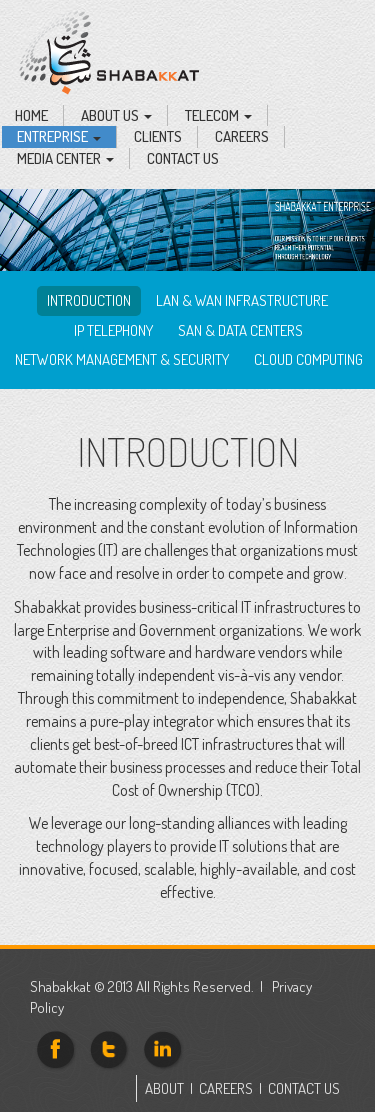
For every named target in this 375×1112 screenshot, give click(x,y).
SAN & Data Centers (240, 330)
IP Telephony (113, 330)
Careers (242, 136)
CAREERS (226, 1088)
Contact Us (183, 158)
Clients (158, 136)
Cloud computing (308, 359)
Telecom (218, 115)
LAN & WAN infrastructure (242, 300)
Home (31, 115)
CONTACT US (304, 1088)
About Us (116, 115)
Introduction (89, 300)
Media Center (65, 158)
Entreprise (59, 136)
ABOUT (164, 1088)
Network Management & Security (122, 359)
